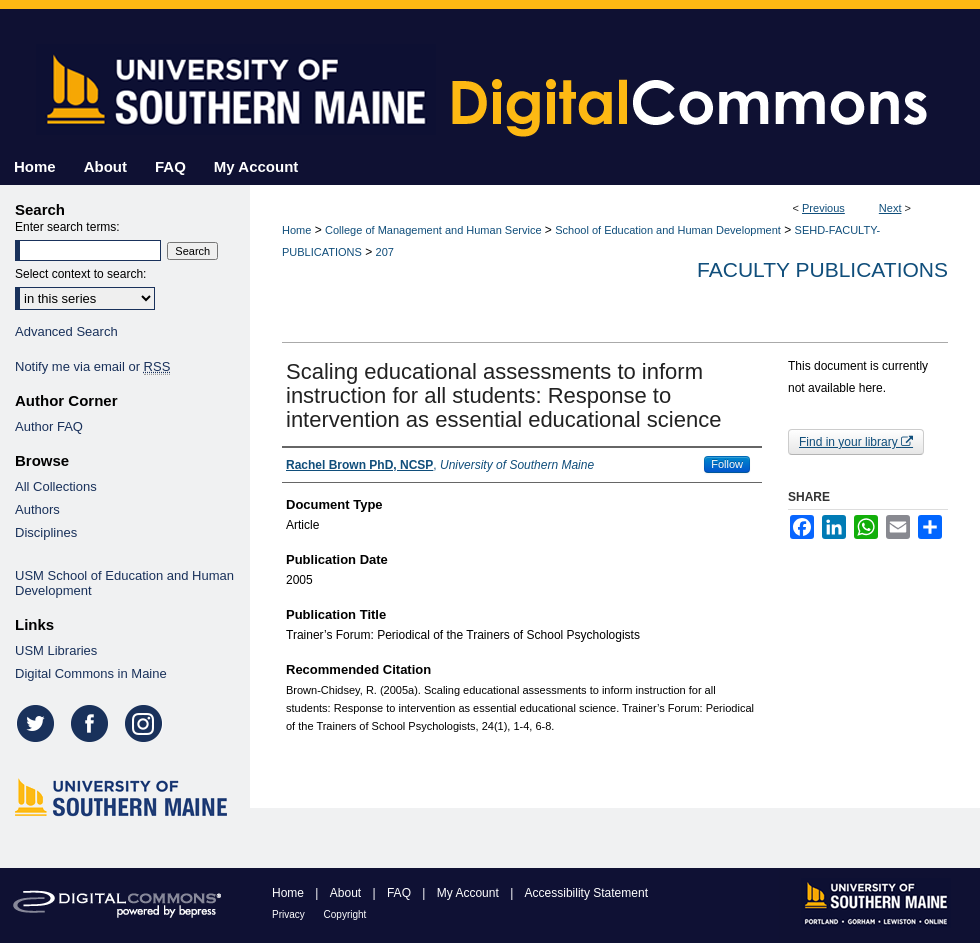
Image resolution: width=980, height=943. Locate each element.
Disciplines (46, 532)
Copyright (345, 914)
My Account (469, 893)
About (347, 893)
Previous (823, 208)
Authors (37, 509)
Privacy (290, 914)
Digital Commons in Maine (91, 673)
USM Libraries (56, 650)
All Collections (56, 486)
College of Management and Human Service (433, 230)
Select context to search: (80, 274)
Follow (727, 464)
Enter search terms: (67, 227)
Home (296, 230)
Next (890, 208)
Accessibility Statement (586, 893)
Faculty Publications (822, 269)
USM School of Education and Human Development (124, 583)
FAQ (400, 893)
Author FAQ (49, 426)
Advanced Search (66, 331)
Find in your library (856, 442)
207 (385, 252)
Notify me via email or (92, 366)
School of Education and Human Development (668, 230)
